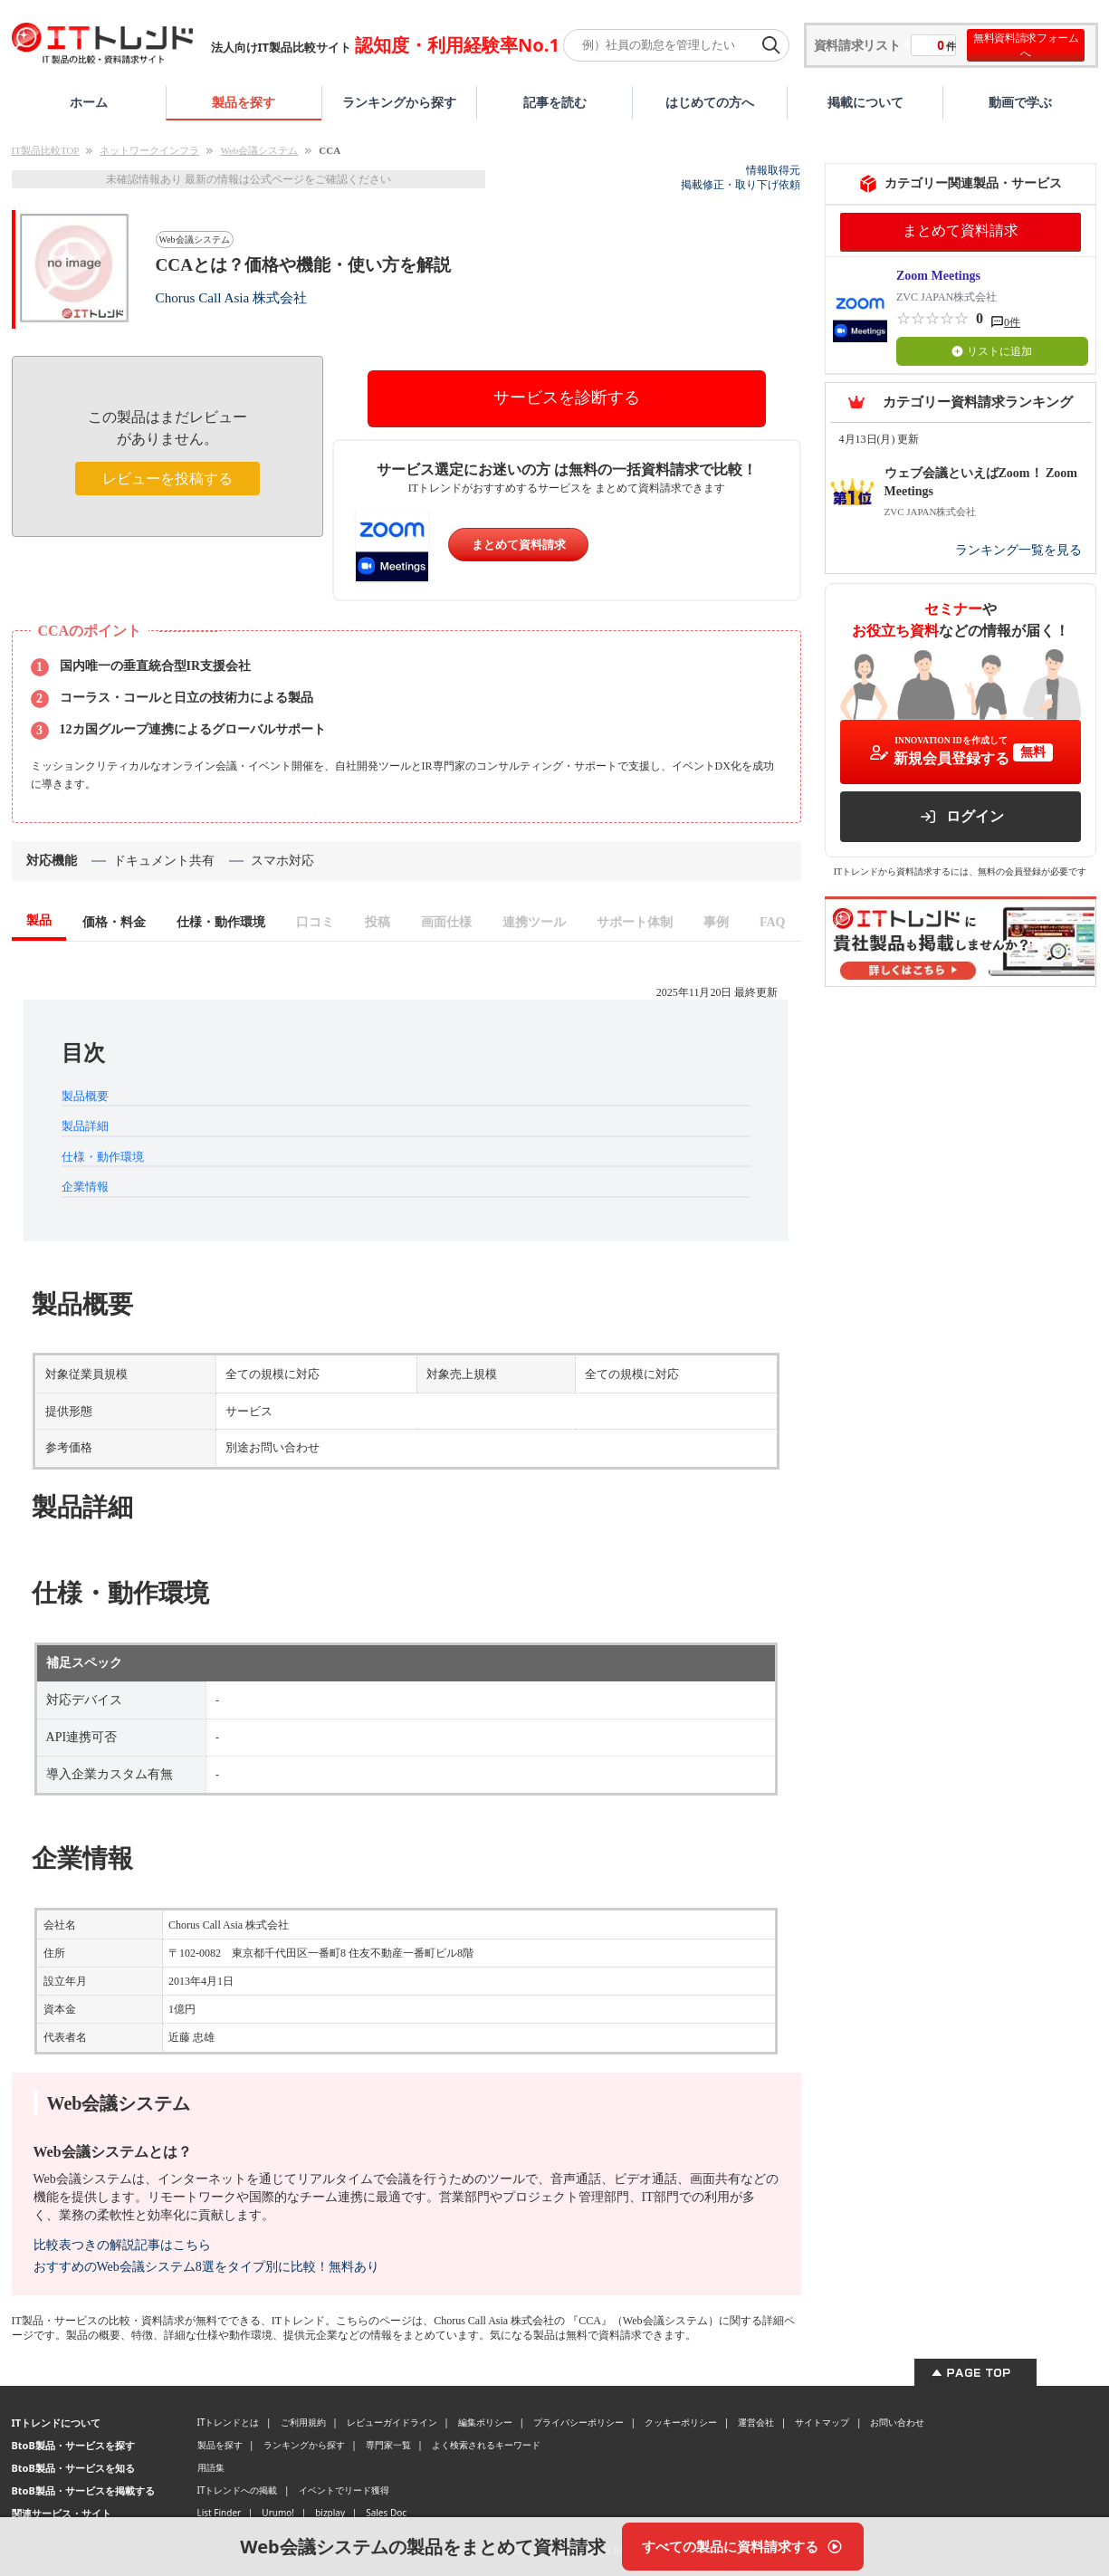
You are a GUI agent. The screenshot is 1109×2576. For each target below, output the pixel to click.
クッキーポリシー (681, 2422)
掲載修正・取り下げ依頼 (740, 184)
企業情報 (85, 1186)
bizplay (330, 2512)
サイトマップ (822, 2422)
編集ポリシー (485, 2422)
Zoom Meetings (938, 275)
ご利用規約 (303, 2422)
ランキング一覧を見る (1018, 550)
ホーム (89, 101)
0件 (1012, 322)
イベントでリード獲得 (344, 2490)
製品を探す (243, 101)
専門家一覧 (388, 2444)
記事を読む (555, 101)
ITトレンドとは (228, 2422)
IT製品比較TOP (46, 150)
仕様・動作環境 (103, 1157)
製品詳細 (85, 1126)
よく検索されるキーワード (486, 2444)
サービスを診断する (566, 397)
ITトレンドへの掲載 (237, 2490)
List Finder (219, 2512)
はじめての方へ (709, 101)
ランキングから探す (399, 101)
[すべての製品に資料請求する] (743, 2547)
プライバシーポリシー (578, 2422)
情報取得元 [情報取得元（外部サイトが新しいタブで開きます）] (773, 170)
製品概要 (85, 1096)
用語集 (211, 2467)
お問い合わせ (897, 2422)
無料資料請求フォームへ (1026, 45)
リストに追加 (991, 351)
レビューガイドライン (392, 2422)
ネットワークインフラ (149, 150)
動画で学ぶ (1020, 101)
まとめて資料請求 (519, 544)
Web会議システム (259, 150)
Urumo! (278, 2512)
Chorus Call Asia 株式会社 (232, 297)
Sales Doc (386, 2512)
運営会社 (756, 2422)
